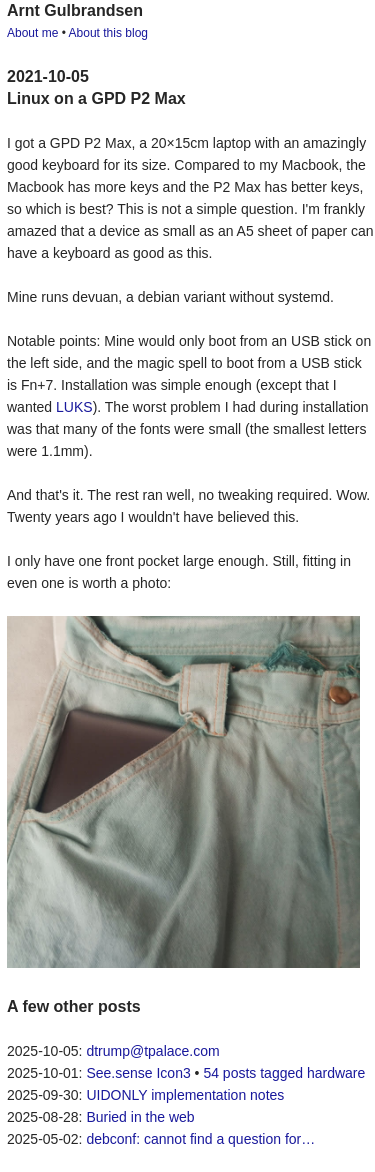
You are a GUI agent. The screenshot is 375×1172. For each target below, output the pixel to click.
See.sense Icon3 (138, 1073)
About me (32, 33)
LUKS (74, 407)
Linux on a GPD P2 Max (96, 98)
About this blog (108, 33)
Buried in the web (140, 1117)
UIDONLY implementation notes (185, 1095)
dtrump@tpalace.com (152, 1051)
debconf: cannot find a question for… (200, 1139)
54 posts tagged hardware (284, 1073)
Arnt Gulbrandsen (75, 10)
